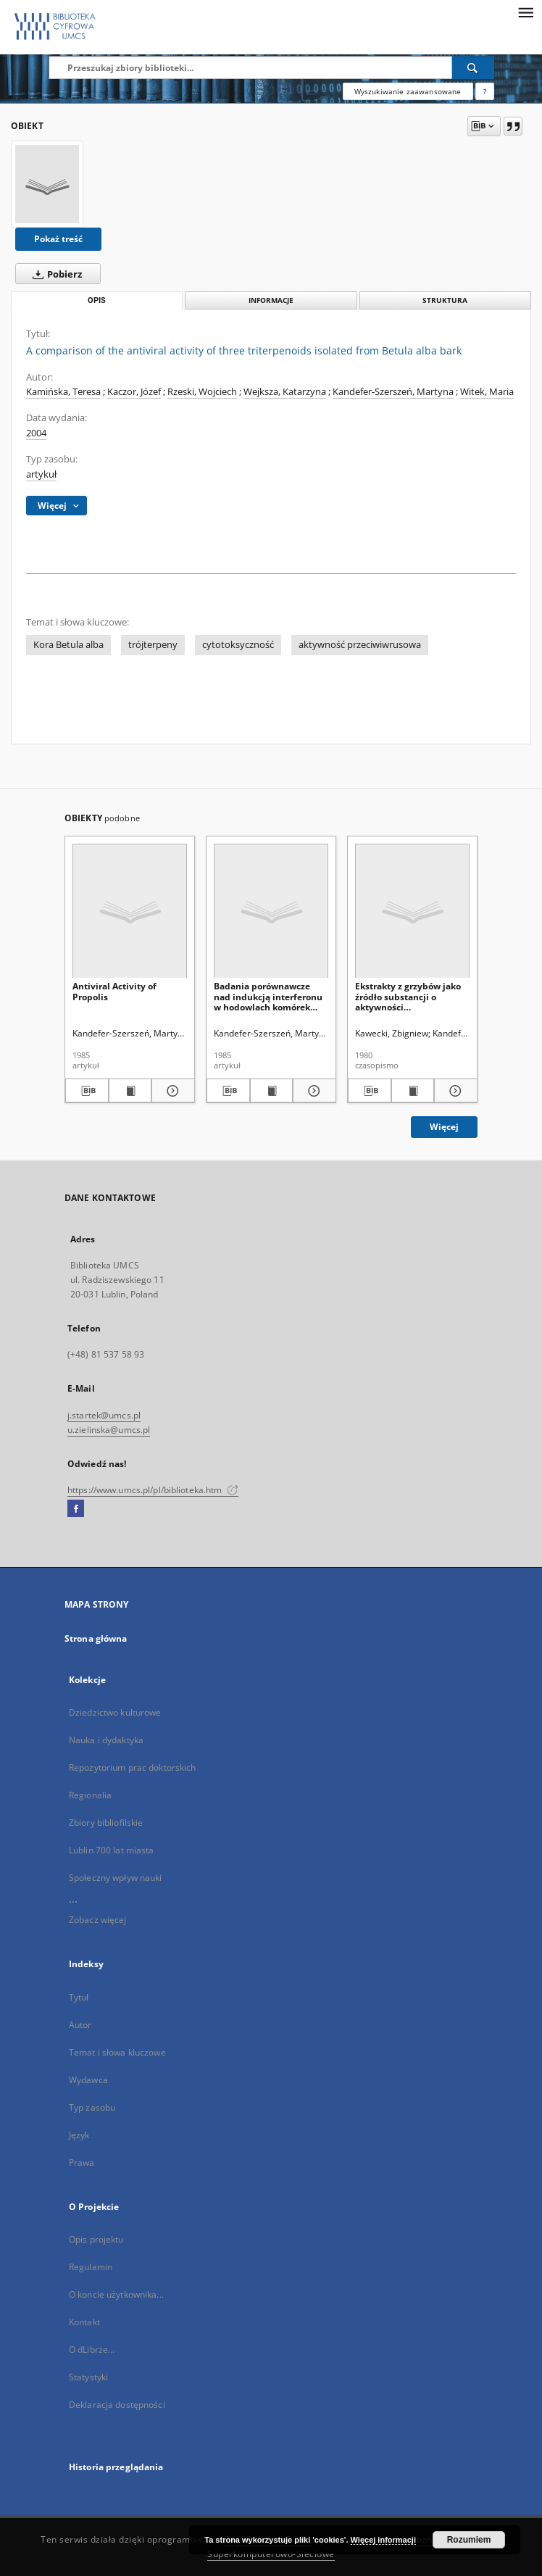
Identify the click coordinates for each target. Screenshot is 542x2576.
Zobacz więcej (98, 1920)
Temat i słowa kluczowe (117, 2052)
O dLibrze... (91, 2349)
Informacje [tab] (271, 300)
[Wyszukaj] (473, 67)
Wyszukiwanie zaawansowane (408, 91)
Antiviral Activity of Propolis (114, 991)
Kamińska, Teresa (63, 392)
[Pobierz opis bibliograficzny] (87, 1090)
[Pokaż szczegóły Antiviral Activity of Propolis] (171, 1090)
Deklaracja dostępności (117, 2404)
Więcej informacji (383, 2539)
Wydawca (88, 2080)
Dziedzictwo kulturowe (115, 1712)
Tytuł (79, 1997)
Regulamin (90, 2267)
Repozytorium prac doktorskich (132, 1767)
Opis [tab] (97, 300)
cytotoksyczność (238, 645)
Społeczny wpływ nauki (115, 1877)
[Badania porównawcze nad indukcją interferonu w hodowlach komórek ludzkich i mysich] (271, 911)
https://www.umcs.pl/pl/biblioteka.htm (152, 1490)
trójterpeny (153, 645)
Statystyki (88, 2377)
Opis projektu (96, 2239)
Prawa (82, 2162)
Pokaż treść (58, 239)
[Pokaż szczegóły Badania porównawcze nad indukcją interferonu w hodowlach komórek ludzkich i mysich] (312, 1090)
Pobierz (54, 274)
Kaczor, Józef (134, 392)
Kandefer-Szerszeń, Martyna (393, 392)
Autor (80, 2025)
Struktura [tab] (444, 300)
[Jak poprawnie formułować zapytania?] (484, 91)
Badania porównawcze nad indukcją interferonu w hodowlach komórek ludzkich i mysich (268, 996)
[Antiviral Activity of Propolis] (129, 911)
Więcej (444, 1127)
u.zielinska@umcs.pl (108, 1430)
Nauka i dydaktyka (106, 1740)
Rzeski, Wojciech (202, 392)
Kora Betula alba (68, 645)
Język (79, 2135)
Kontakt (84, 2322)
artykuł (41, 474)
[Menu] (525, 11)
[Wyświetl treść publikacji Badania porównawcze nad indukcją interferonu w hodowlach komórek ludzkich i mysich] (272, 1090)
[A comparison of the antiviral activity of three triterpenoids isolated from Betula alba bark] (47, 184)
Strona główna (96, 1638)
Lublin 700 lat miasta (111, 1850)
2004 (36, 433)
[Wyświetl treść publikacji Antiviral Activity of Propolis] (130, 1090)
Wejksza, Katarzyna (284, 392)
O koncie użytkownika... (116, 2294)
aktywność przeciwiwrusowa (360, 645)
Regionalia (90, 1795)
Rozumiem (469, 2540)
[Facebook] (75, 1509)
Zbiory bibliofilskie (106, 1822)
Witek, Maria (487, 392)
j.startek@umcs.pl (104, 1415)
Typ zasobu (92, 2107)
